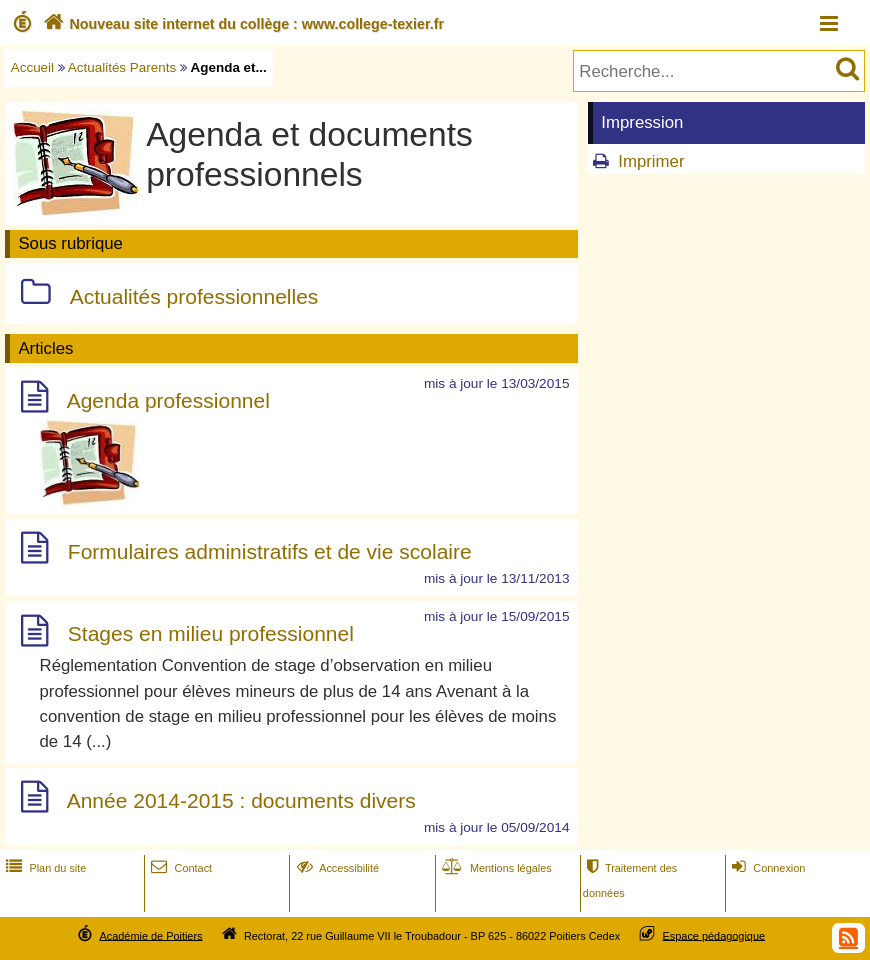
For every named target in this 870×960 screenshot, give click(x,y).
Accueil (32, 67)
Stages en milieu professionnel (211, 634)
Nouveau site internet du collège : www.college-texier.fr (241, 24)
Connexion (766, 868)
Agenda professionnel (168, 400)
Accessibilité (336, 868)
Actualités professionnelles (194, 296)
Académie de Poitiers (150, 935)
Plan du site (44, 868)
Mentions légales (495, 868)
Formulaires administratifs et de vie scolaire (270, 551)
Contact (179, 868)
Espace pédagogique (714, 935)
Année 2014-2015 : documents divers (241, 800)
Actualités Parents (122, 67)
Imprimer (651, 161)
